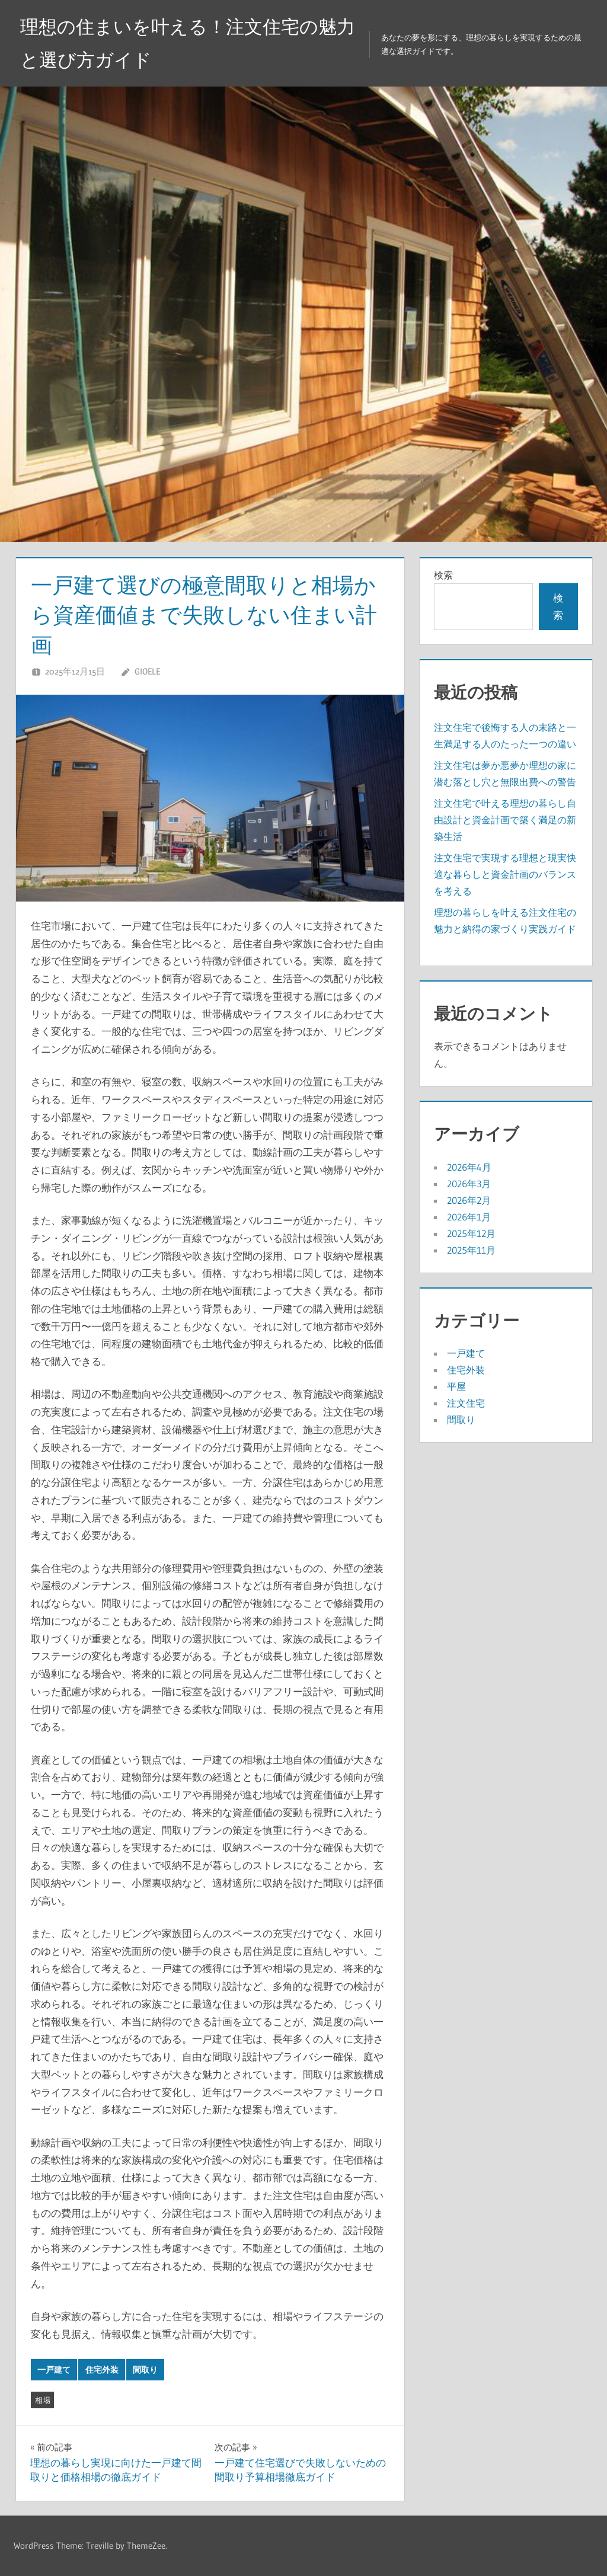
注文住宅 (466, 1403)
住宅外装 (102, 2369)
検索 (443, 575)
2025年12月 (471, 1233)
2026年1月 (469, 1217)
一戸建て (54, 2369)
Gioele (147, 671)
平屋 (456, 1386)
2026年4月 (469, 1167)
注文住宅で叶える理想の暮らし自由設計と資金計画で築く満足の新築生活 (505, 819)
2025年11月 (471, 1250)
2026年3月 (469, 1184)
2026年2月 (469, 1200)
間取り (145, 2369)
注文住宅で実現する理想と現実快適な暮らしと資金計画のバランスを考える (505, 874)
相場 (42, 2400)
